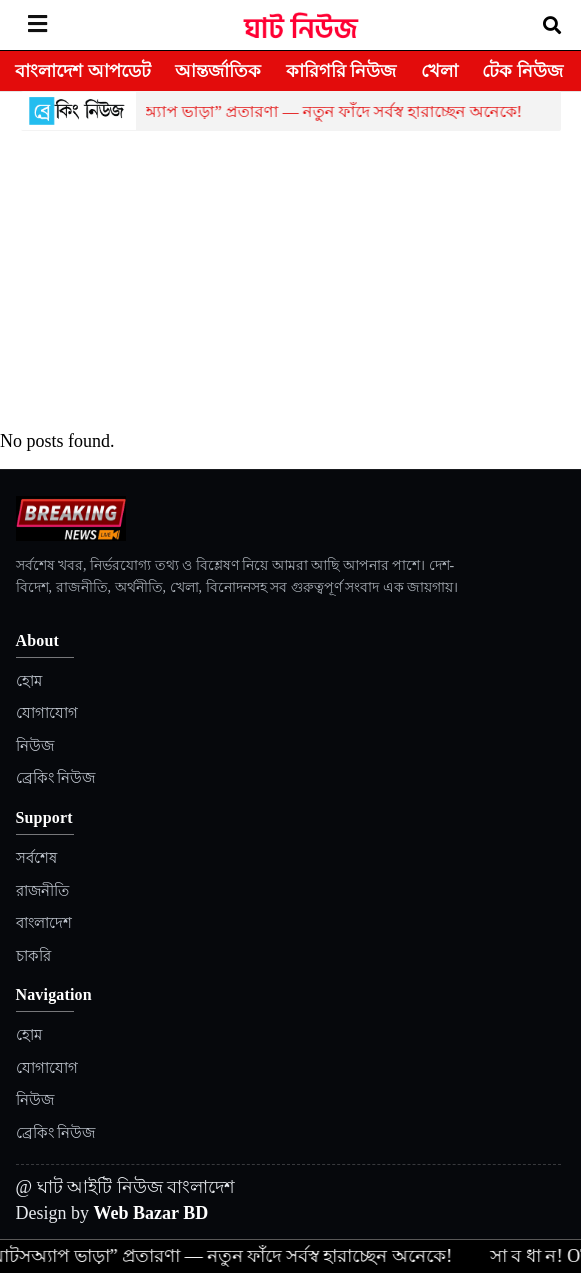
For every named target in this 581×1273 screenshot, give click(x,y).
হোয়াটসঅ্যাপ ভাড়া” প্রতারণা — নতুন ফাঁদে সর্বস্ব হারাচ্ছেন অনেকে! (311, 111)
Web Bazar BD (151, 1213)
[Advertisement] (291, 281)
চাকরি (33, 956)
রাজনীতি (42, 891)
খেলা (439, 71)
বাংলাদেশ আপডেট (83, 71)
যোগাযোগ (47, 713)
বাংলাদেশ (44, 923)
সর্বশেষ (36, 858)
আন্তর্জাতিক (218, 71)
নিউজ (35, 746)
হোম (29, 681)
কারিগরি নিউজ (341, 71)
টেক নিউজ (522, 71)
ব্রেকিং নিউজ (56, 778)
